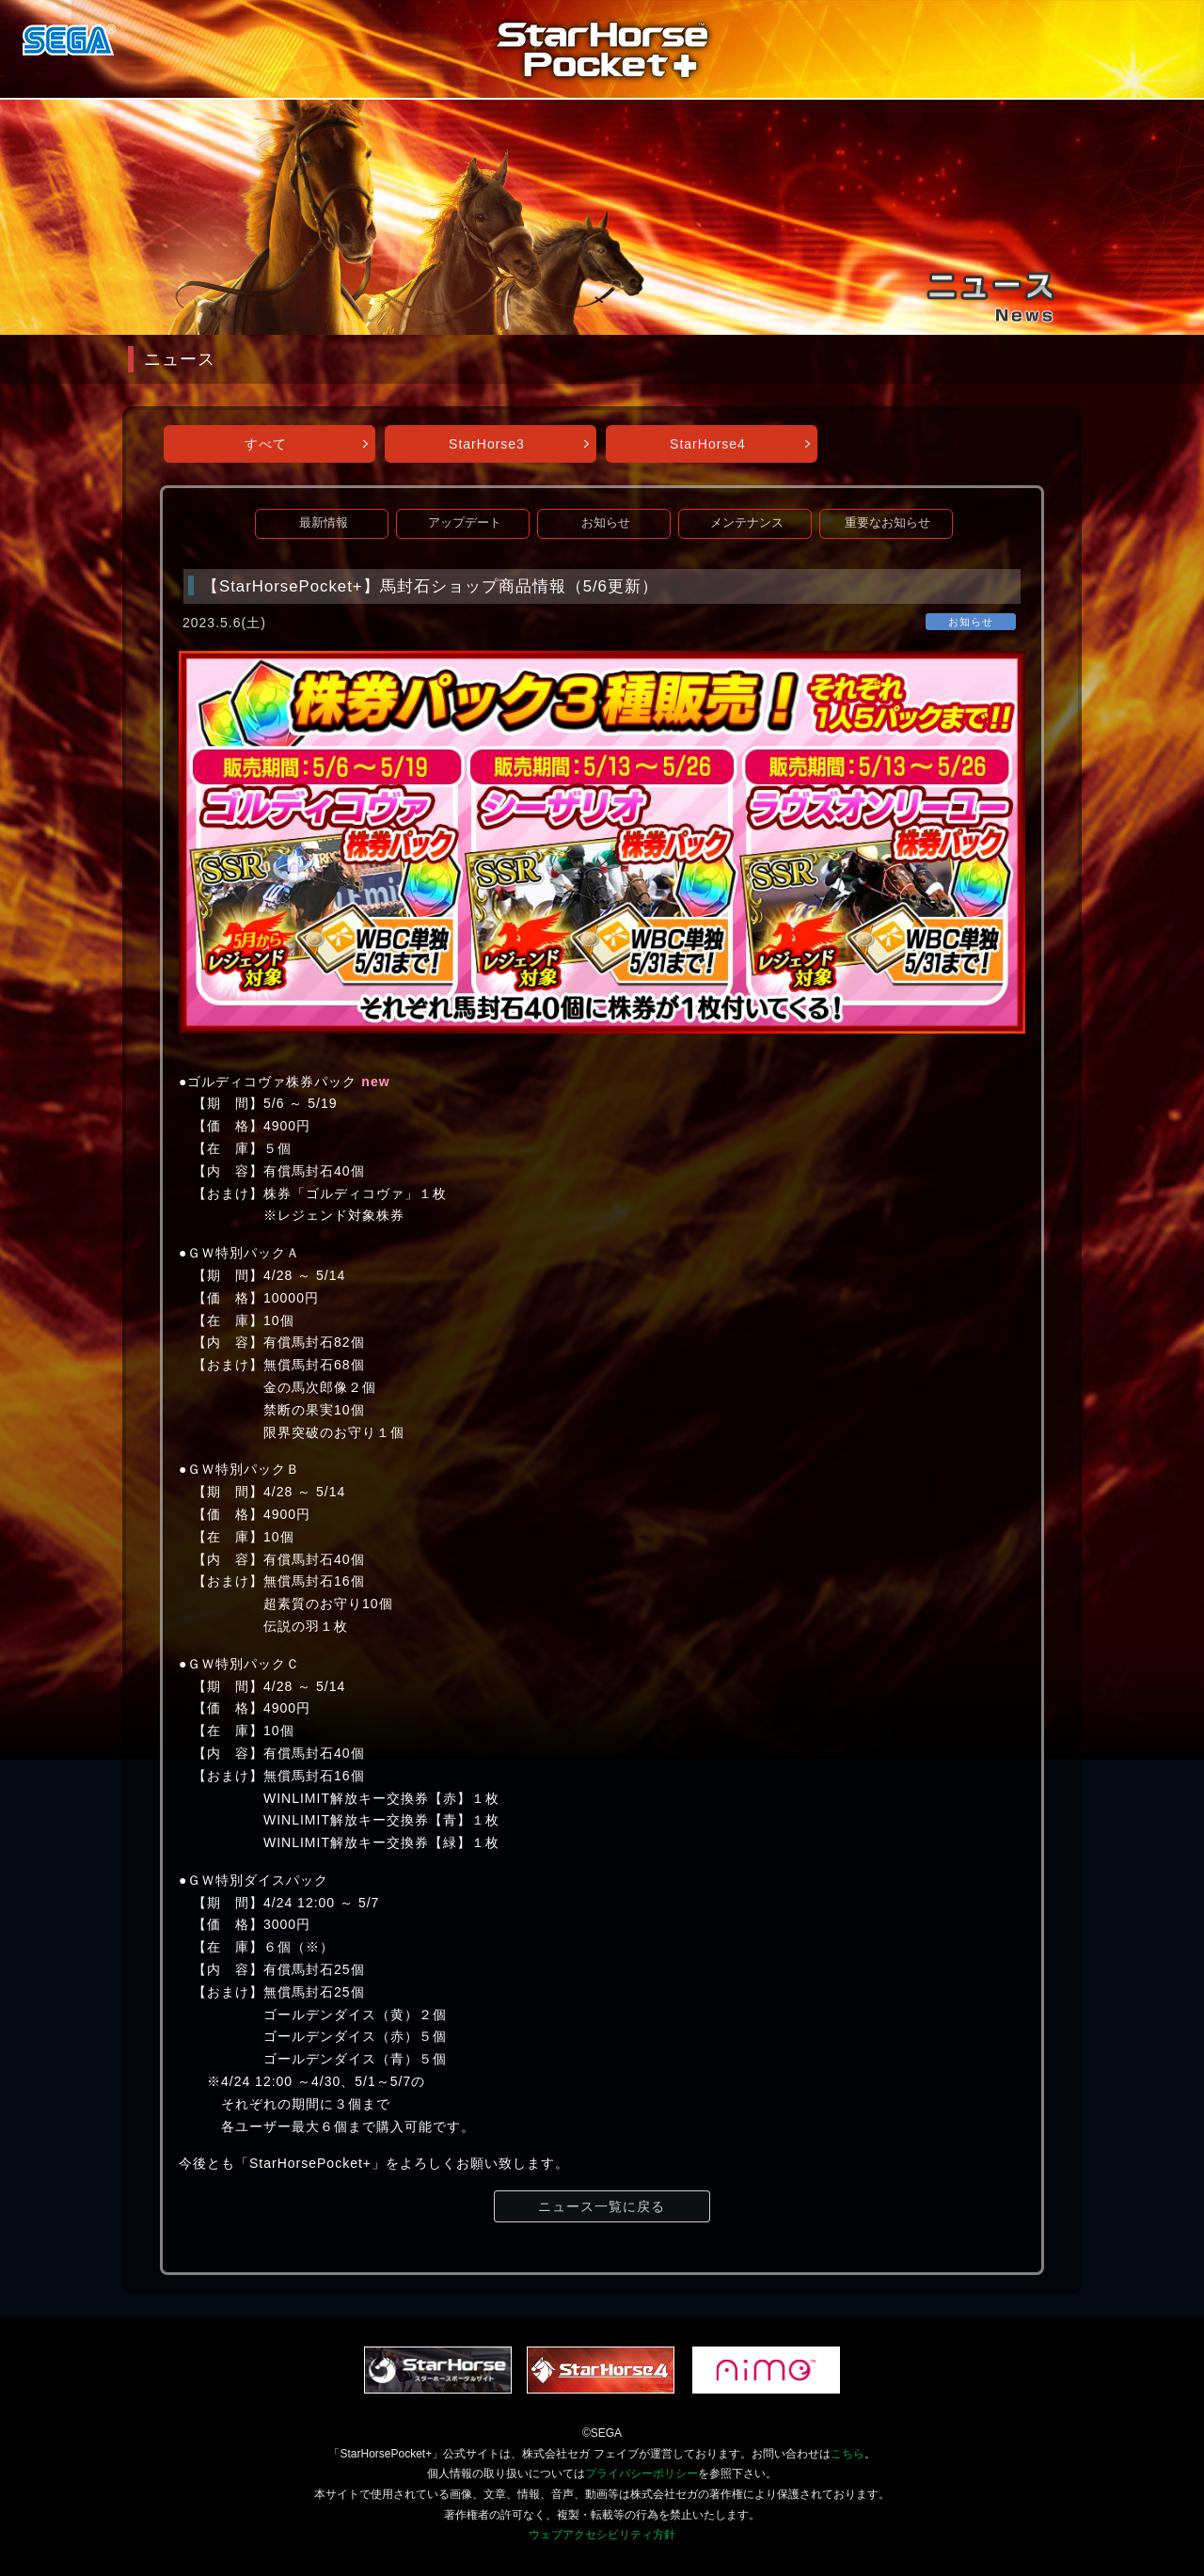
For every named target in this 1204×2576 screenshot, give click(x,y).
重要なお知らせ (887, 522)
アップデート (464, 522)
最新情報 (323, 522)
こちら (847, 2453)
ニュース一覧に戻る (601, 2206)
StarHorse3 (487, 443)
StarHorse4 (708, 443)
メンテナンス (747, 522)
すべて (266, 443)
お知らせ (605, 522)
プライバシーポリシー (641, 2473)
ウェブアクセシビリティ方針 (602, 2534)
